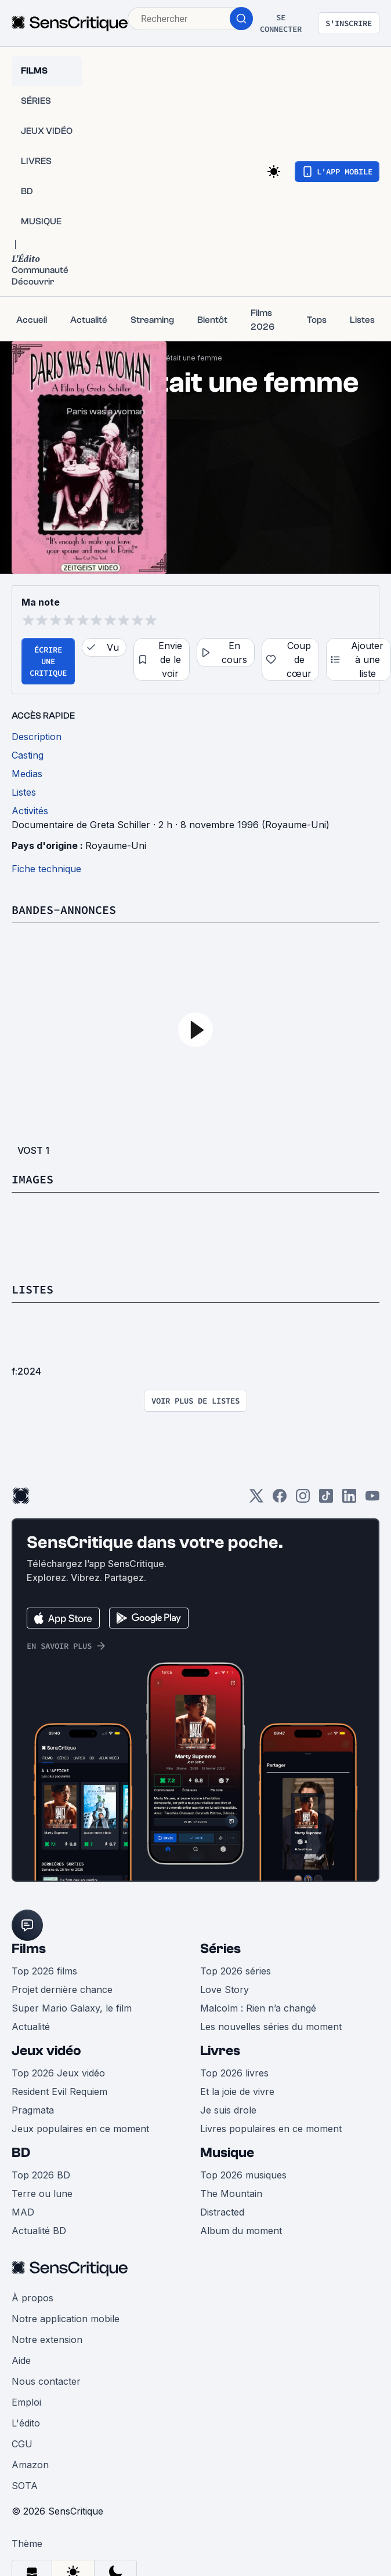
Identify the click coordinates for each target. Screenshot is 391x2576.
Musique (227, 2152)
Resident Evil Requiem (59, 2091)
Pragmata (33, 2110)
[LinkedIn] (349, 1499)
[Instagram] (303, 1499)
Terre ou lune (42, 2193)
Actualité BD (39, 2230)
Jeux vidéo (46, 2050)
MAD (23, 2212)
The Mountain (231, 2193)
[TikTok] (326, 1499)
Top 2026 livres (234, 2073)
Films (29, 1948)
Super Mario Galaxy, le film (72, 2008)
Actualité (31, 2026)
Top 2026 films (44, 1971)
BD (21, 2152)
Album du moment (241, 2230)
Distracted (222, 2212)
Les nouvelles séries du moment (271, 2026)
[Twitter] (256, 1499)
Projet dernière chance (62, 1989)
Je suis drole (228, 2110)
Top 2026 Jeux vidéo (58, 2073)
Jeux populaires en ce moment (80, 2128)
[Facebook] (280, 1499)
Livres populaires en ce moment (271, 2128)
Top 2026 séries (235, 1971)
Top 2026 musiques (243, 2175)
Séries (220, 1948)
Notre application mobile (66, 2318)
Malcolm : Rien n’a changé (258, 2008)
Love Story (224, 1989)
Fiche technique (46, 869)
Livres (220, 2050)
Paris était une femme (184, 358)
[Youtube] (372, 1499)
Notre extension (47, 2339)
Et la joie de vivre (237, 2091)
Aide (21, 2360)
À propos (32, 2298)
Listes (32, 1289)
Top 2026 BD (41, 2175)
